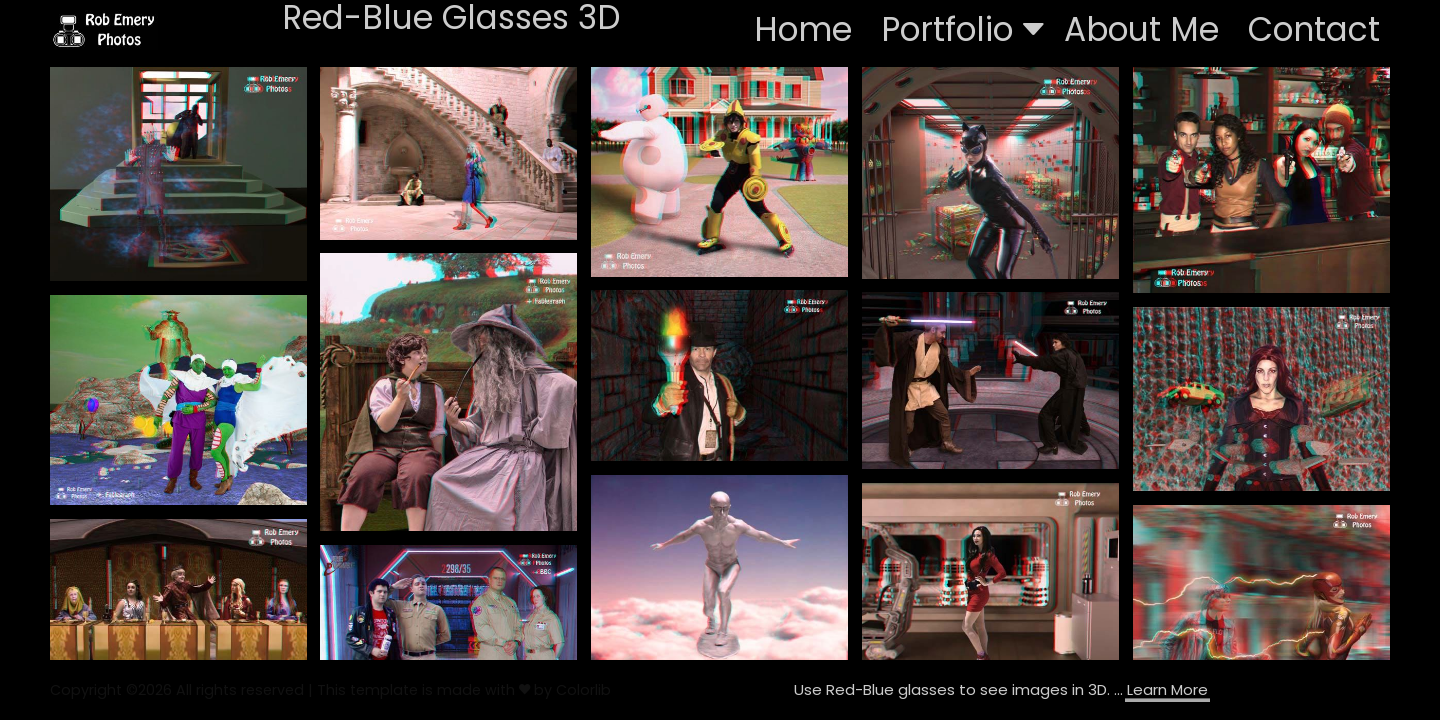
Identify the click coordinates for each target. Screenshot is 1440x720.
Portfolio (962, 29)
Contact (1314, 29)
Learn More (1167, 689)
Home (803, 29)
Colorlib (583, 690)
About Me (1141, 29)
